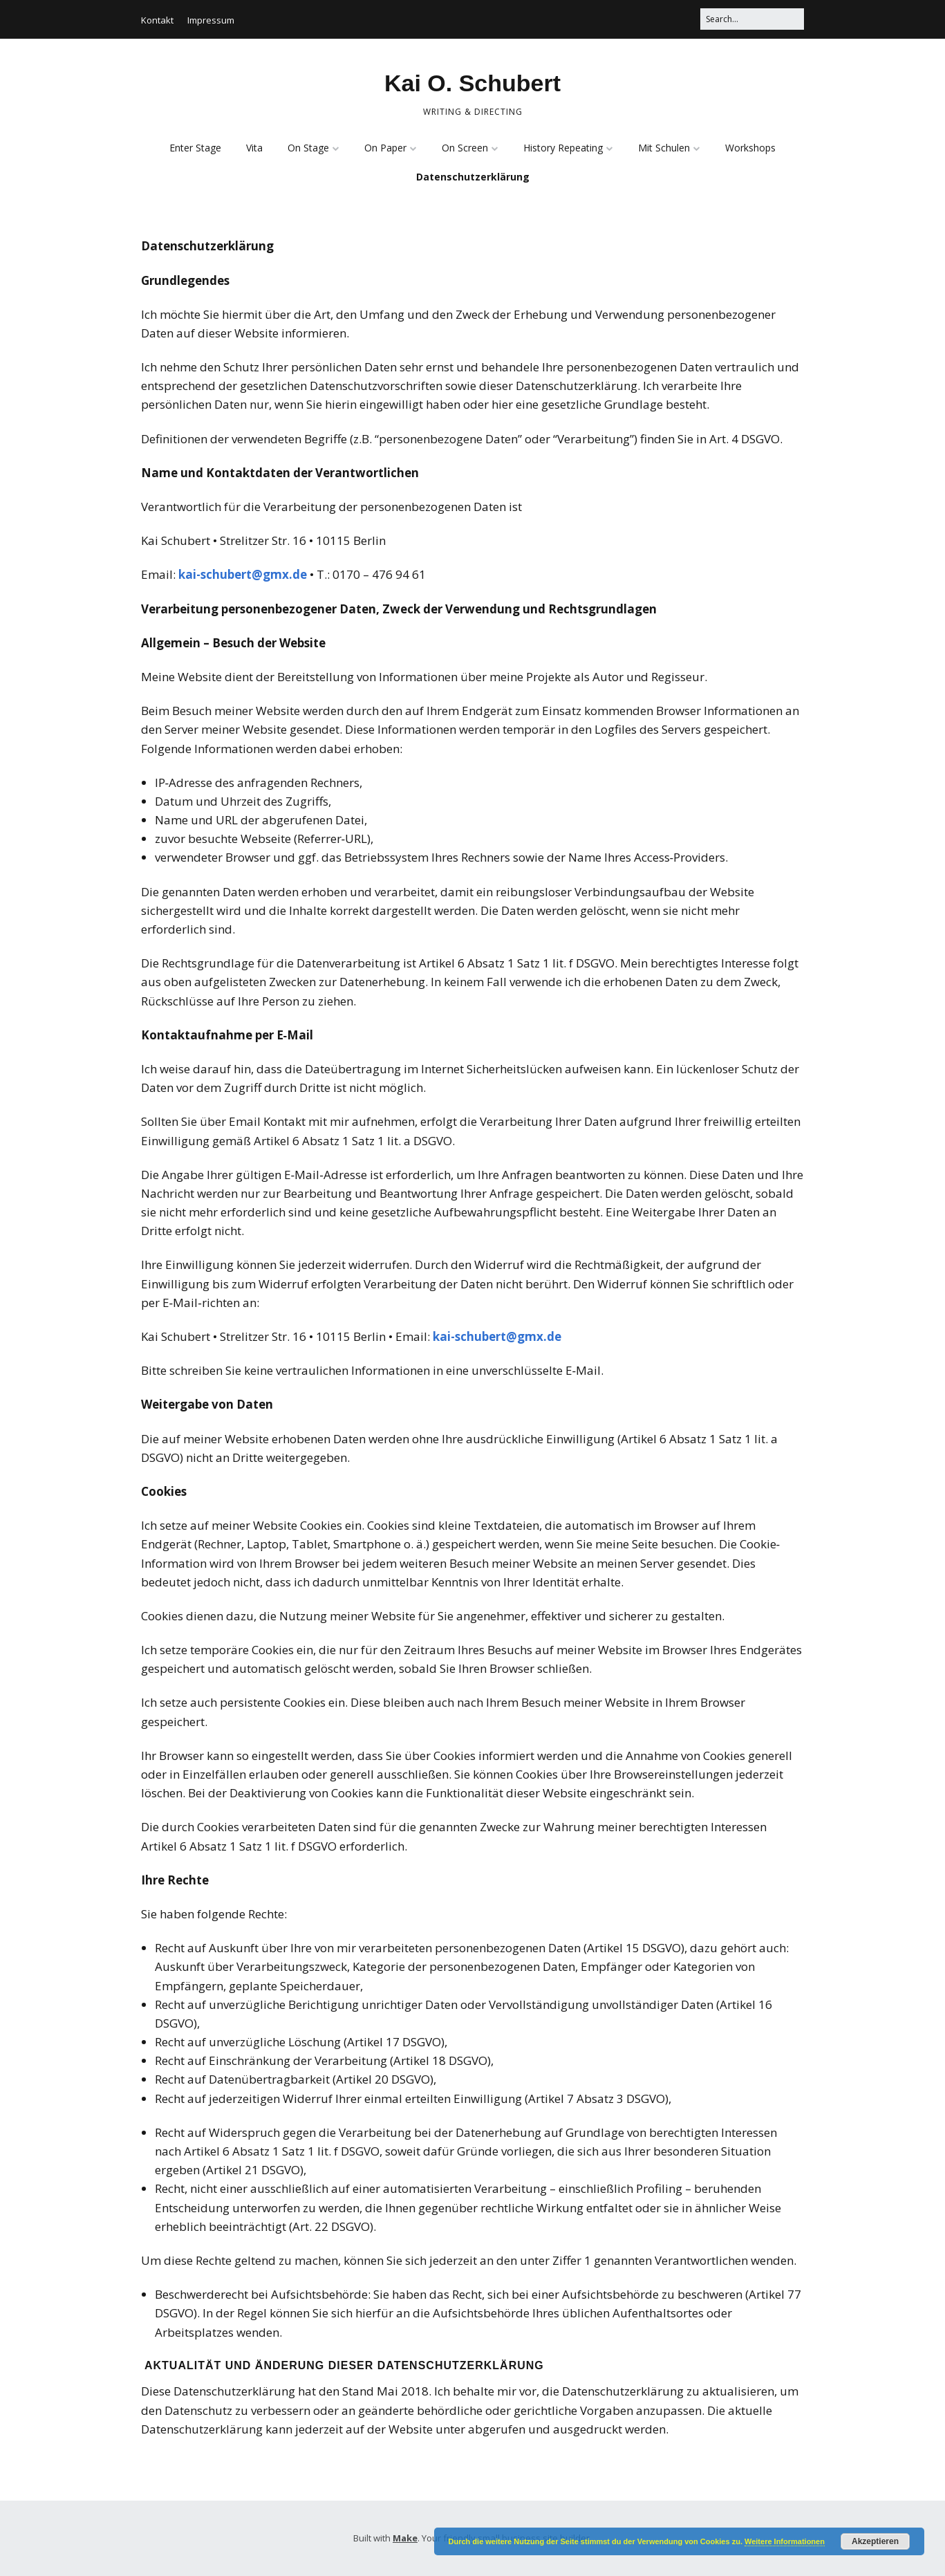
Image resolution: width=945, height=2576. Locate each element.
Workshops (750, 147)
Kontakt (157, 20)
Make (405, 2538)
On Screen (465, 147)
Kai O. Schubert (472, 83)
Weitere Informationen (785, 2541)
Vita (254, 147)
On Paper (385, 147)
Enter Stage (195, 147)
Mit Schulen (664, 147)
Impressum (210, 20)
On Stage (308, 147)
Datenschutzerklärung (473, 176)
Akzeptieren (875, 2541)
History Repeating (563, 147)
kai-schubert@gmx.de (242, 574)
